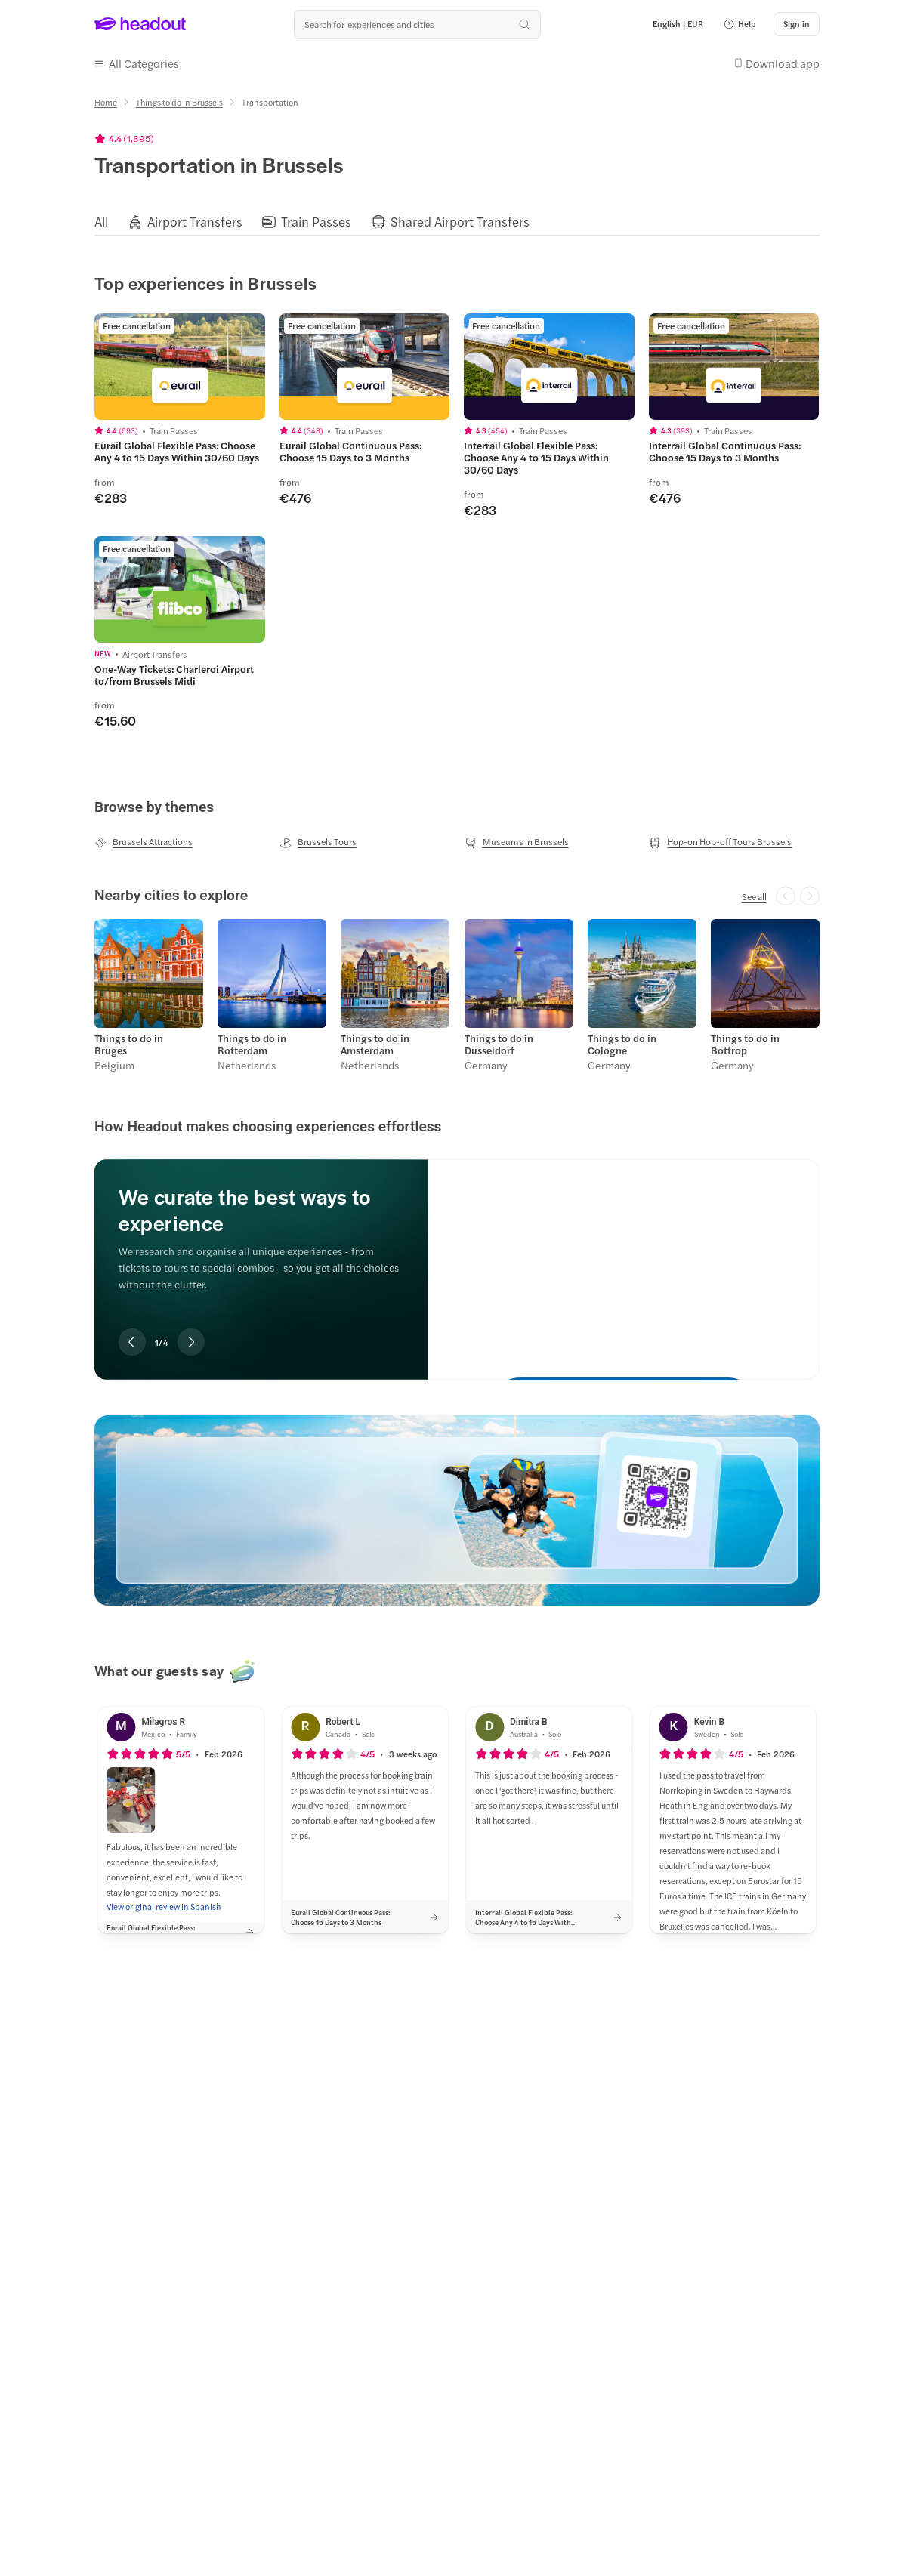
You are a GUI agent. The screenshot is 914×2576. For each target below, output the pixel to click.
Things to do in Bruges (128, 1044)
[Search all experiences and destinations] (417, 24)
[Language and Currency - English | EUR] (678, 24)
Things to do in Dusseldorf (499, 1044)
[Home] (105, 102)
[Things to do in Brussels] (179, 102)
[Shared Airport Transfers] (460, 222)
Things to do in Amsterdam (375, 1044)
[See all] (754, 896)
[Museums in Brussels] (517, 842)
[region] (457, 221)
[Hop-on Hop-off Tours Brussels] (720, 842)
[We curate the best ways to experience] (624, 1257)
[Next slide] (191, 1342)
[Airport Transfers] (194, 222)
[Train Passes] (316, 222)
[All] (101, 222)
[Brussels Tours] (318, 842)
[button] (739, 24)
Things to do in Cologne (622, 1044)
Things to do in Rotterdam (252, 1044)
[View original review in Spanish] (164, 1907)
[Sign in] (797, 24)
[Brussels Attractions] (143, 842)
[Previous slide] (132, 1342)
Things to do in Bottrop (745, 1044)
